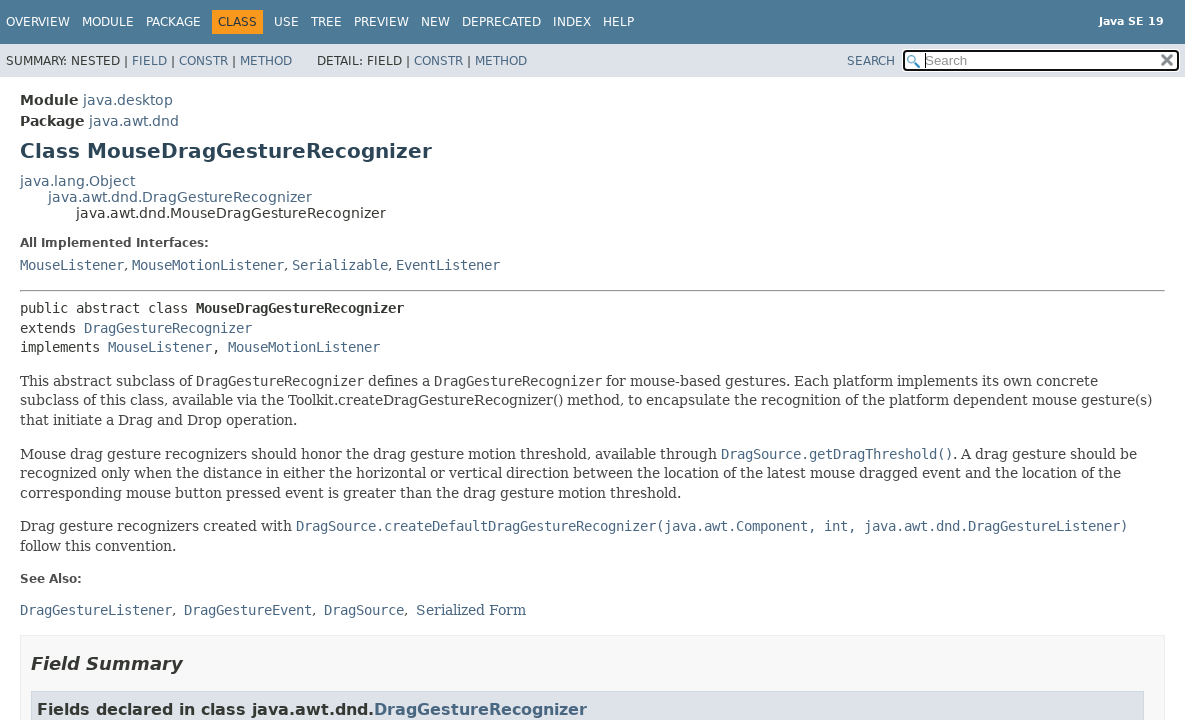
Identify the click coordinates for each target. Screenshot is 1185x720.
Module (108, 22)
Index (572, 22)
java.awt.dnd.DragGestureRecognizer (180, 197)
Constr (203, 61)
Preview (381, 22)
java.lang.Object (77, 181)
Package (173, 22)
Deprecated (501, 22)
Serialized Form (471, 610)
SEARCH (871, 61)
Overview (38, 22)
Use (286, 22)
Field (149, 61)
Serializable (340, 265)
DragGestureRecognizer (168, 328)
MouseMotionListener (208, 265)
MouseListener (72, 265)
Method (266, 61)
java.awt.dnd (134, 121)
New (435, 22)
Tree (326, 22)
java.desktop (128, 100)
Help (618, 22)
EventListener (448, 265)
